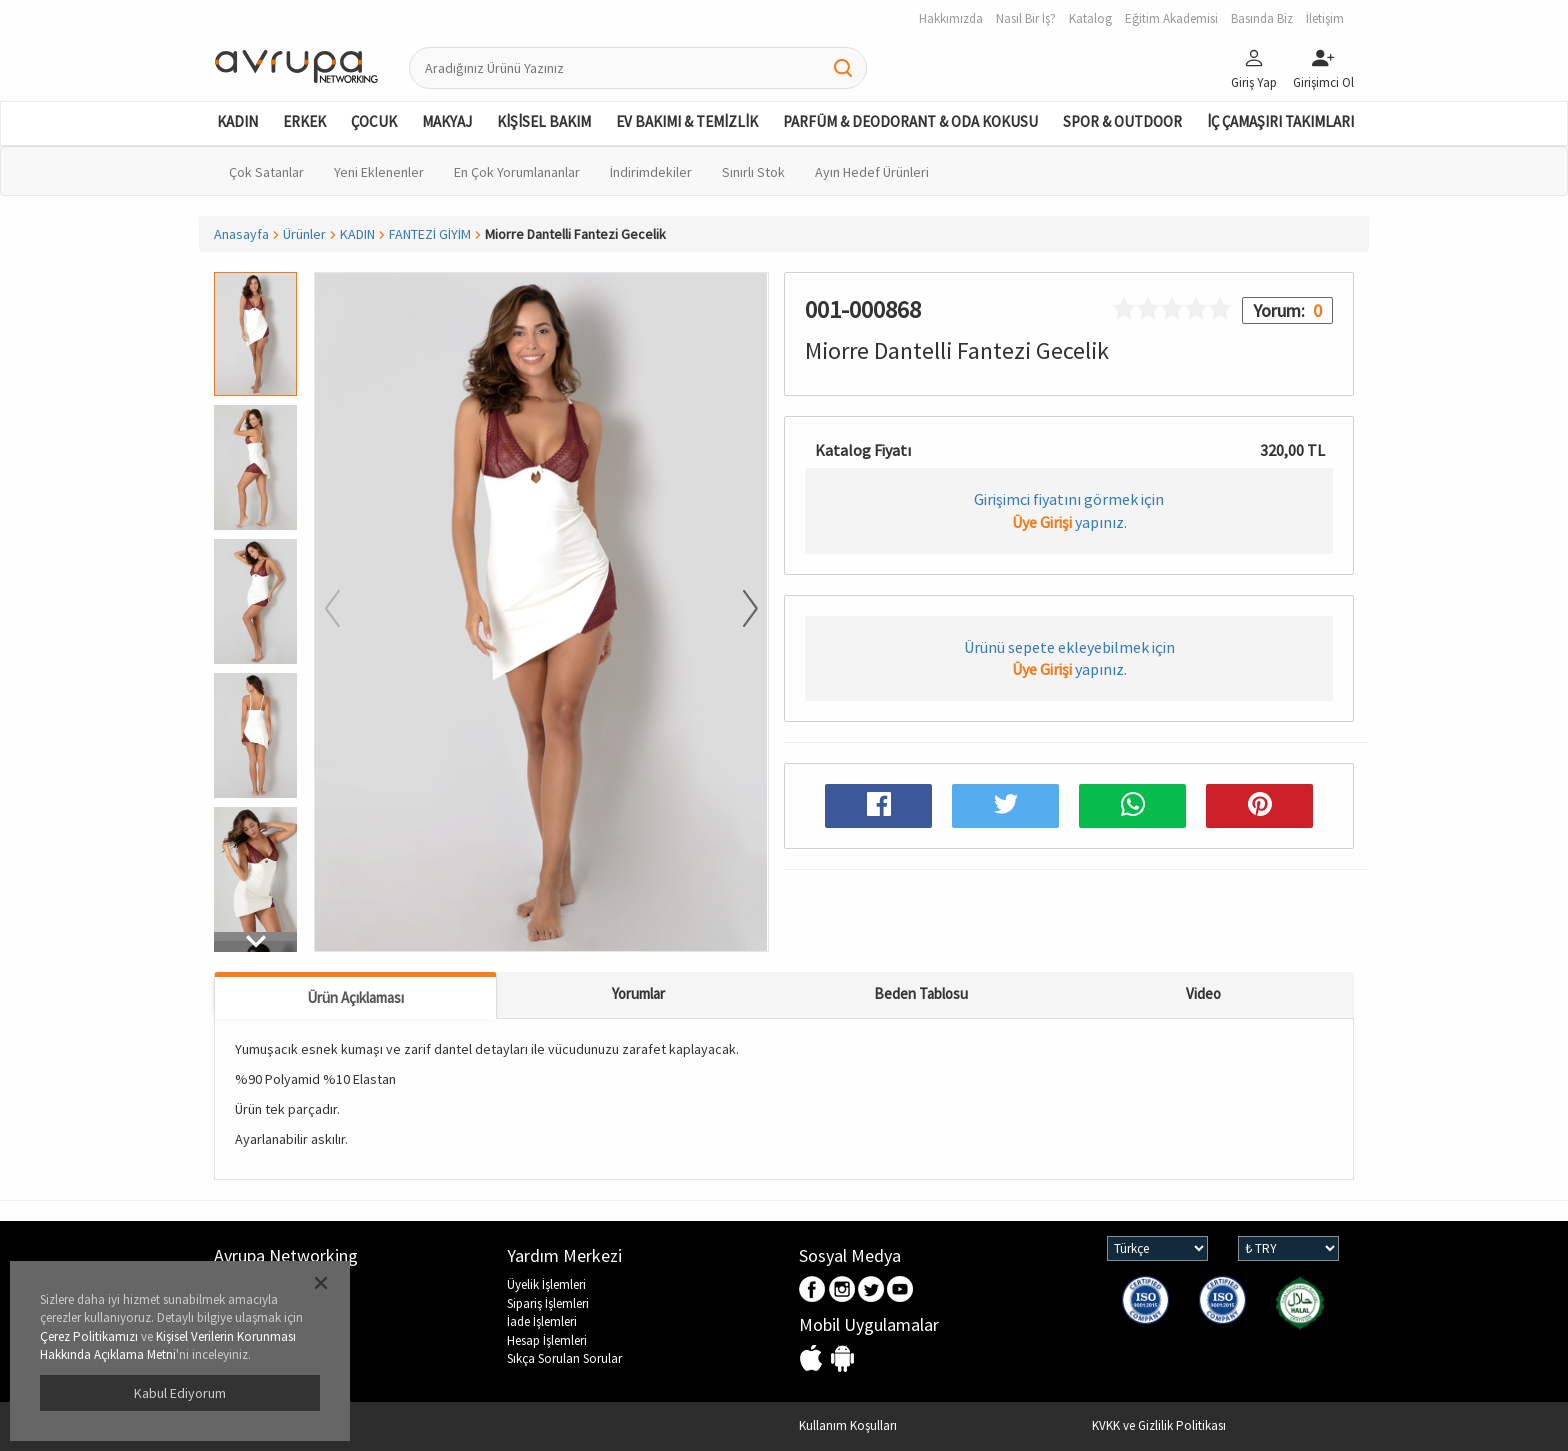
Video (1203, 993)
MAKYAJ (447, 121)
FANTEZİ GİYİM (430, 234)
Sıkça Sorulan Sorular (564, 1358)
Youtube (900, 1290)
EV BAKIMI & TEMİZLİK (687, 121)
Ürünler (304, 234)
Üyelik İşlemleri (546, 1284)
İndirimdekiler (651, 172)
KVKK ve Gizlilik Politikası (1159, 1425)
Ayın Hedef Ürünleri (872, 172)
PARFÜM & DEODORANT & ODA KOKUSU (910, 121)
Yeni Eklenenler (379, 172)
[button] (255, 942)
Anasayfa (241, 234)
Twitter (871, 1290)
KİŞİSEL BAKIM (544, 121)
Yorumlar (638, 993)
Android (842, 1359)
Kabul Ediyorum (180, 1393)
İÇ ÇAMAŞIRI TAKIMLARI (1280, 121)
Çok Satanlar (266, 172)
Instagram (842, 1290)
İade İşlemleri (542, 1321)
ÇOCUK (374, 121)
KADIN (237, 121)
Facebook (813, 1290)
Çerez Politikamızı (89, 1336)
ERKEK (304, 121)
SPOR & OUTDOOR (1122, 121)
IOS (813, 1359)
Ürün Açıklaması (355, 997)
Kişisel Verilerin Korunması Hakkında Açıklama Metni (168, 1346)
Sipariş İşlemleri (548, 1303)
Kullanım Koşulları (848, 1425)
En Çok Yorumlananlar (517, 172)
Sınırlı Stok (753, 172)
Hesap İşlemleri (547, 1340)
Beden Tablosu (921, 993)
